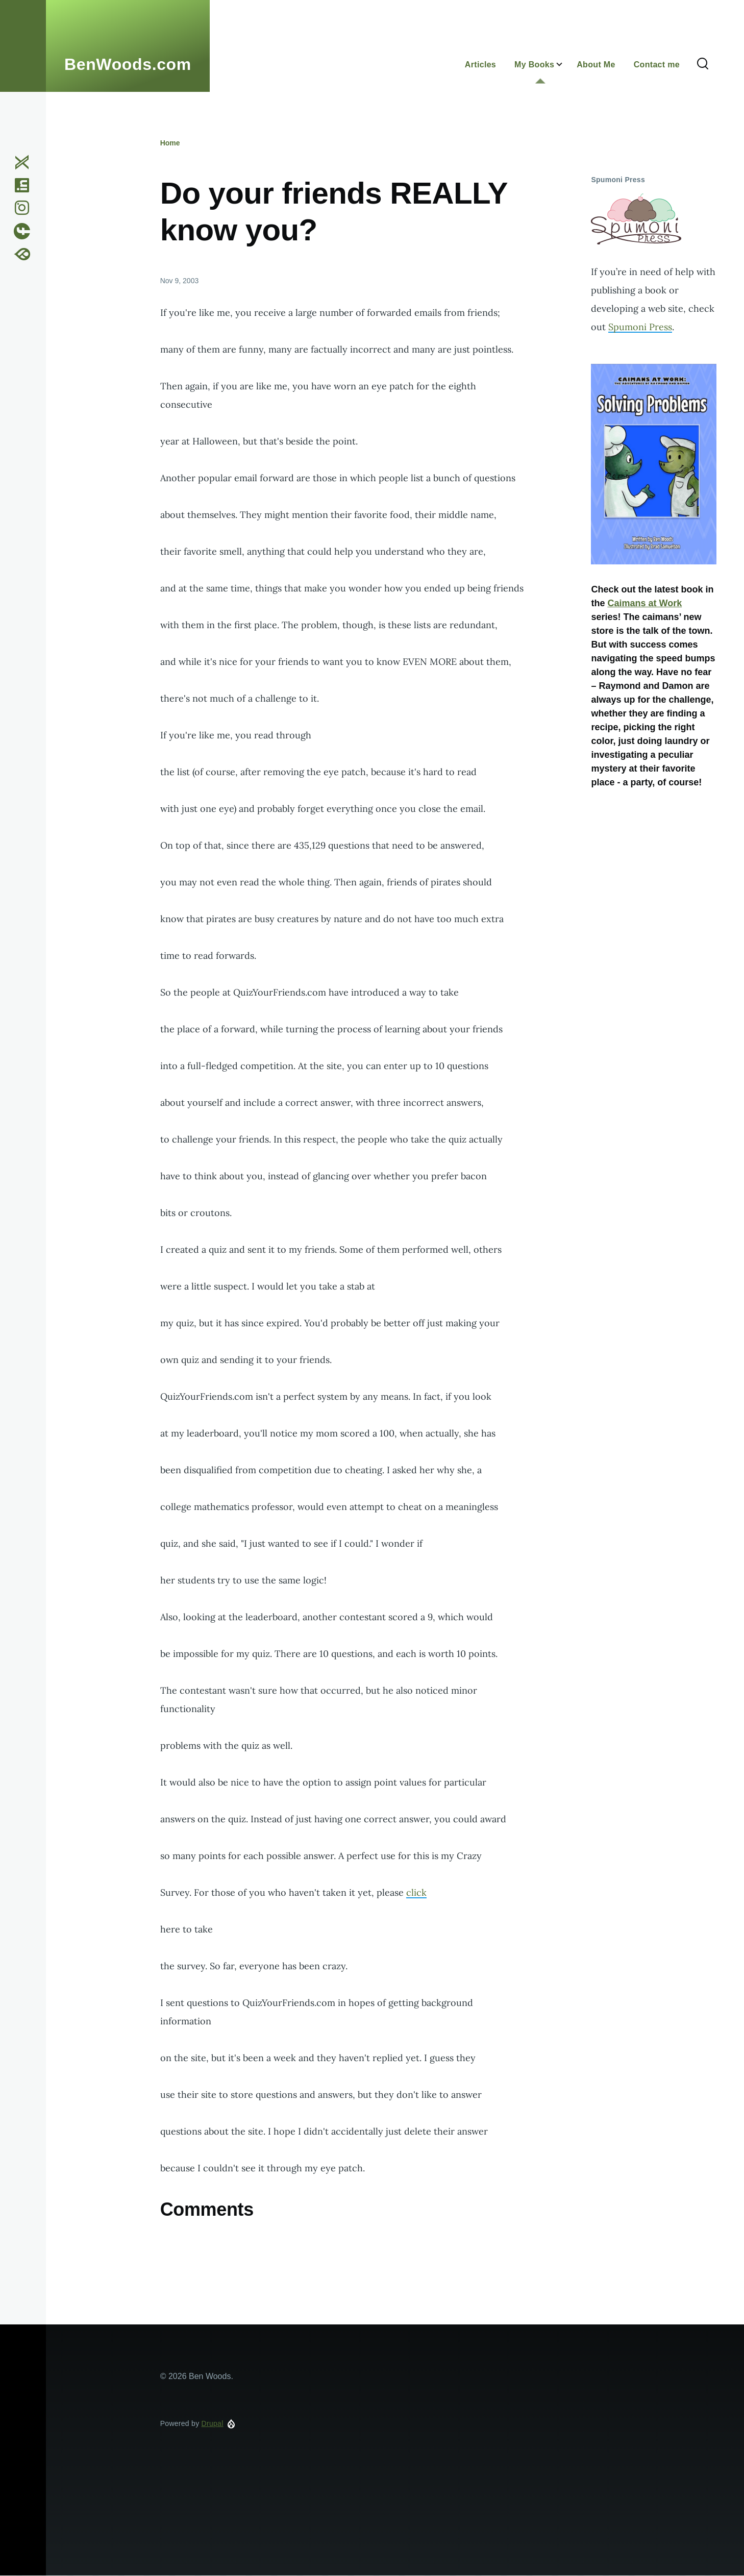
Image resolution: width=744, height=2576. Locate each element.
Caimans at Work (644, 603)
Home (170, 143)
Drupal (213, 2423)
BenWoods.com (127, 64)
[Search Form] (702, 64)
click (416, 1892)
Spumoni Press (640, 327)
